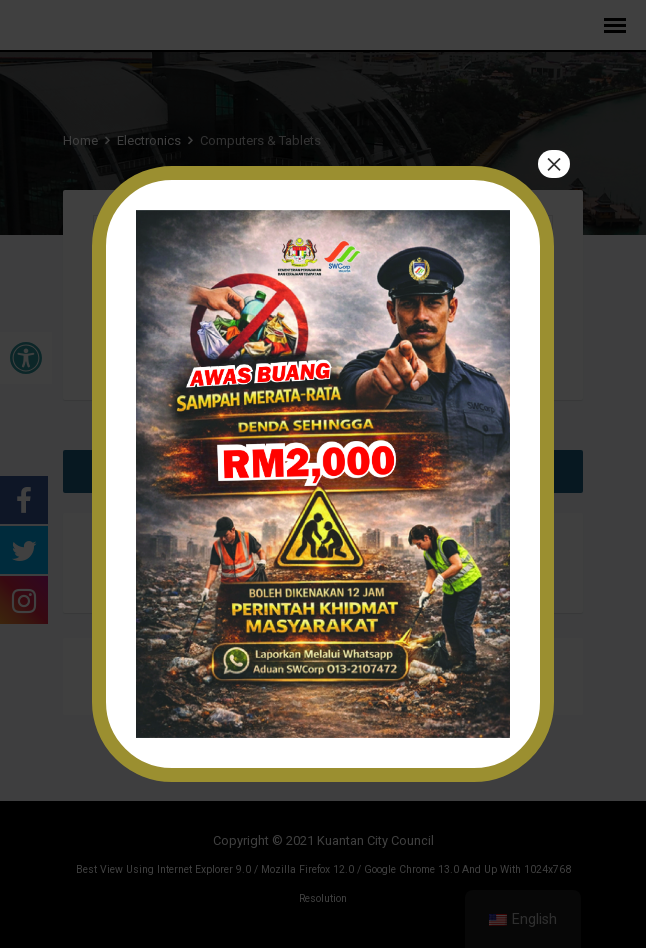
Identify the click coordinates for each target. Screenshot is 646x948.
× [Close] (554, 164)
